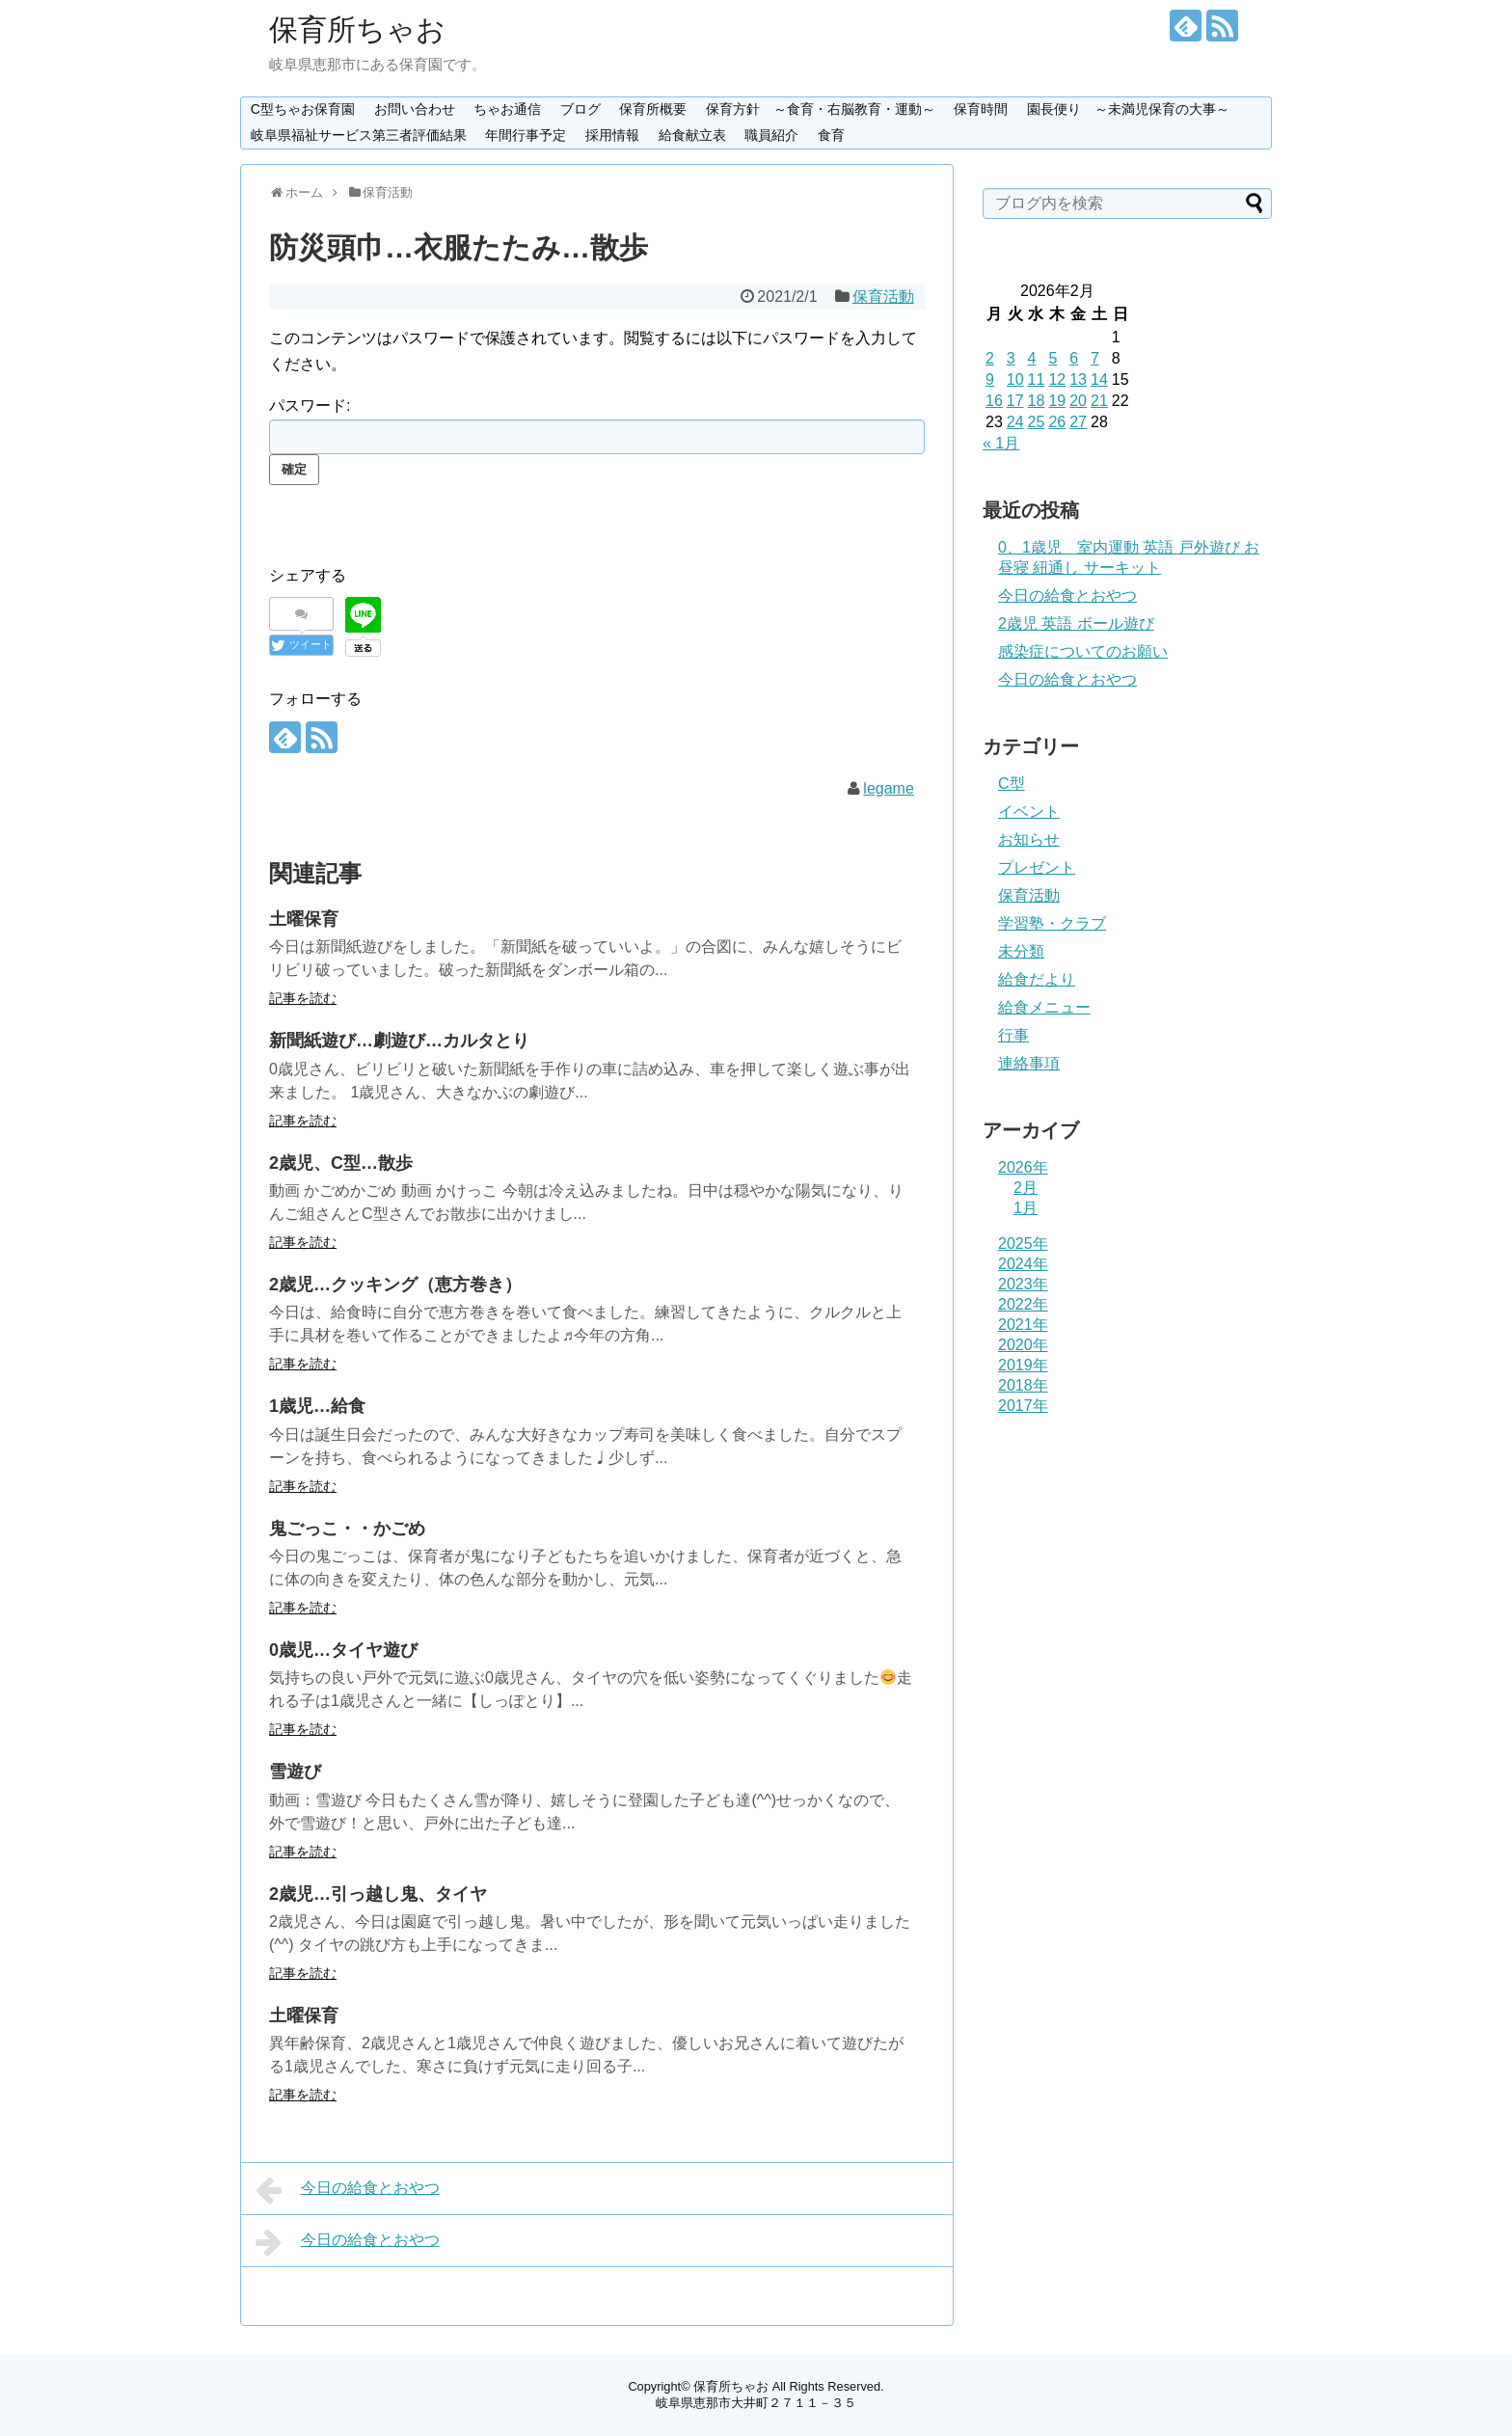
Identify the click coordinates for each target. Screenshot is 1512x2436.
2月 (1025, 1187)
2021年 (1023, 1324)
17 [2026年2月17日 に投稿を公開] (1015, 400)
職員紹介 (771, 135)
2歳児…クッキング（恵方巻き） (395, 1284)
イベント (1029, 811)
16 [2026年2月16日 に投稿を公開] (994, 400)
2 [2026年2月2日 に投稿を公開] (990, 358)
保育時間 (981, 109)
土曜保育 (303, 919)
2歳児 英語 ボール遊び (1076, 623)
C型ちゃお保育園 (303, 109)
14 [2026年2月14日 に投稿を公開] (1099, 379)
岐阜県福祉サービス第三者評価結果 (359, 135)
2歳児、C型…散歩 (341, 1163)
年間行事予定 (525, 135)
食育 (831, 135)
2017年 (1023, 1405)
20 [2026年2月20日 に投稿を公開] (1078, 400)
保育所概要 (653, 109)
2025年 (1023, 1243)
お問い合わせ (414, 109)
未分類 (1021, 951)
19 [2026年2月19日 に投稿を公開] (1057, 400)
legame (888, 788)
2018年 (1023, 1385)
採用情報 (612, 135)
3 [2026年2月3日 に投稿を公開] (1011, 358)
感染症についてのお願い (1083, 651)
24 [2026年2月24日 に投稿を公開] (1015, 422)
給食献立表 (692, 135)
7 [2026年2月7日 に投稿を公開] (1095, 358)
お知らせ (1029, 839)
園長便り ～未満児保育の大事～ (1128, 109)
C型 (1011, 783)
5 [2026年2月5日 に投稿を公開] (1052, 358)
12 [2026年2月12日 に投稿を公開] (1057, 379)
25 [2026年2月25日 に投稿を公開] (1036, 422)
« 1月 (1001, 443)
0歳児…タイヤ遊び (343, 1650)
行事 (1013, 1035)
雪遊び (295, 1771)
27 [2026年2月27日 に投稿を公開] (1078, 422)
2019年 (1023, 1365)
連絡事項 (1029, 1063)
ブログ (580, 109)
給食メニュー (1044, 1007)
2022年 (1023, 1304)
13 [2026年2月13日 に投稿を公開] (1078, 379)
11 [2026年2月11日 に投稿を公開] (1036, 379)
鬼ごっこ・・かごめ (347, 1528)
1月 (1025, 1208)
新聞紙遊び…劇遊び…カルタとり (399, 1040)
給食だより (1036, 979)
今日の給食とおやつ (348, 2190)
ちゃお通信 (507, 109)
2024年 (1023, 1264)
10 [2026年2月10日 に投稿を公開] (1015, 379)
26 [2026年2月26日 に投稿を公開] (1057, 422)
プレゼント (1036, 867)
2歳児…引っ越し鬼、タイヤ (378, 1894)
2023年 (1023, 1284)
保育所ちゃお (357, 29)
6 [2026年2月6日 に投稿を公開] (1073, 358)
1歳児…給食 (317, 1406)
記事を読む (303, 998)
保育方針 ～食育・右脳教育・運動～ (820, 109)
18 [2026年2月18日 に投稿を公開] (1036, 400)
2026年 (1023, 1167)
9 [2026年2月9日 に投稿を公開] (990, 379)
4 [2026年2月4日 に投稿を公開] (1032, 358)
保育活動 (883, 296)
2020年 (1023, 1345)
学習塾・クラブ (1052, 923)
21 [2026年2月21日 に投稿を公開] (1099, 400)
